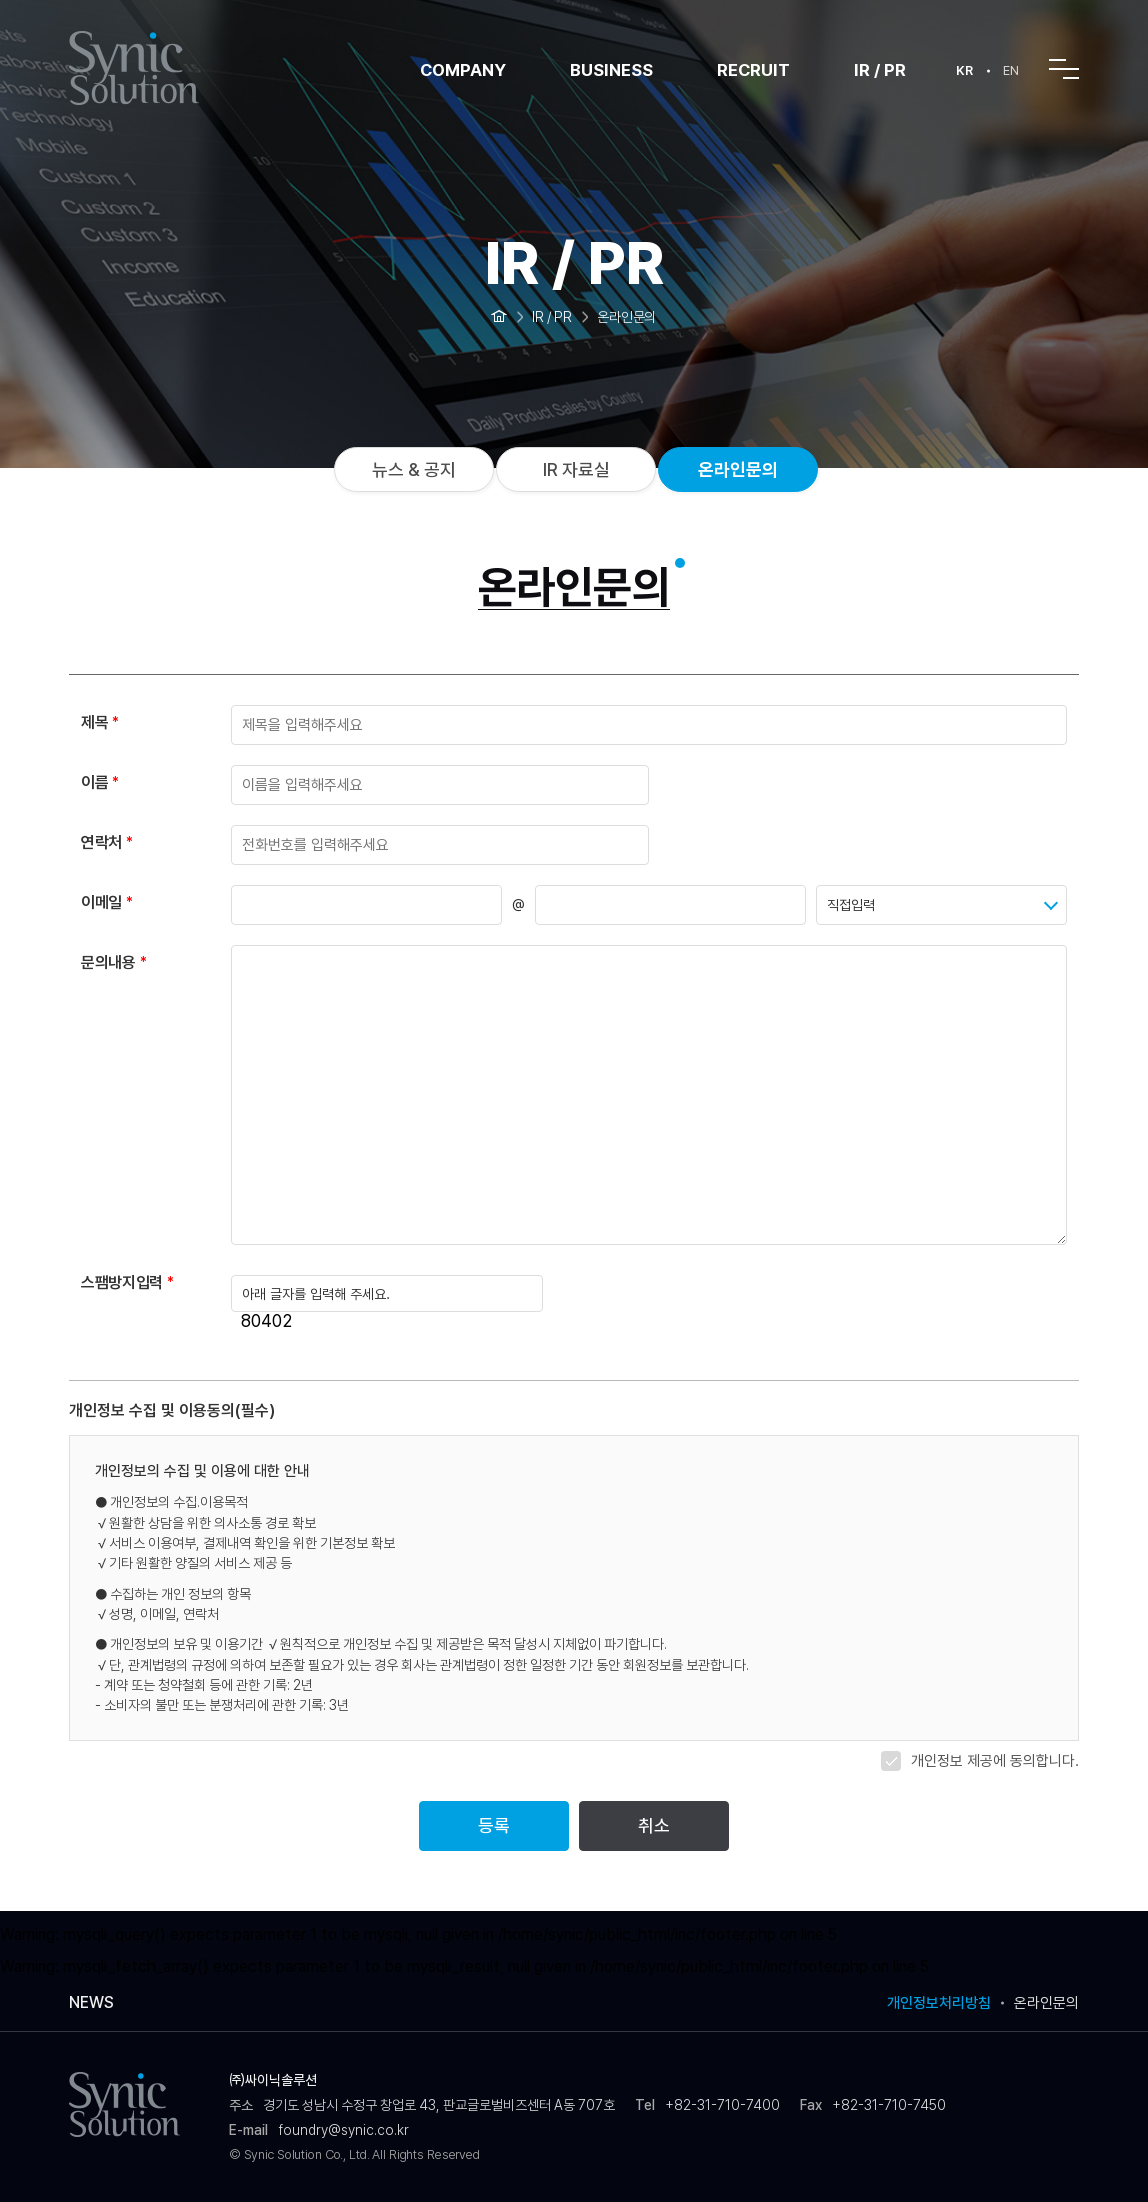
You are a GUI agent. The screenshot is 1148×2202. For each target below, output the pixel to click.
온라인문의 (738, 469)
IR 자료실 (576, 469)
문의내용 (108, 963)
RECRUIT (753, 70)
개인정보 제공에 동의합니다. (995, 1761)
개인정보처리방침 (939, 2003)
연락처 (101, 843)
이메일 (101, 903)
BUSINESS (611, 70)
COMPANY (463, 70)
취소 (654, 1825)
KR (964, 70)
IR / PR (880, 70)
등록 (494, 1825)
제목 (94, 723)
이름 (94, 783)
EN (1011, 70)
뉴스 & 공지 (414, 469)
